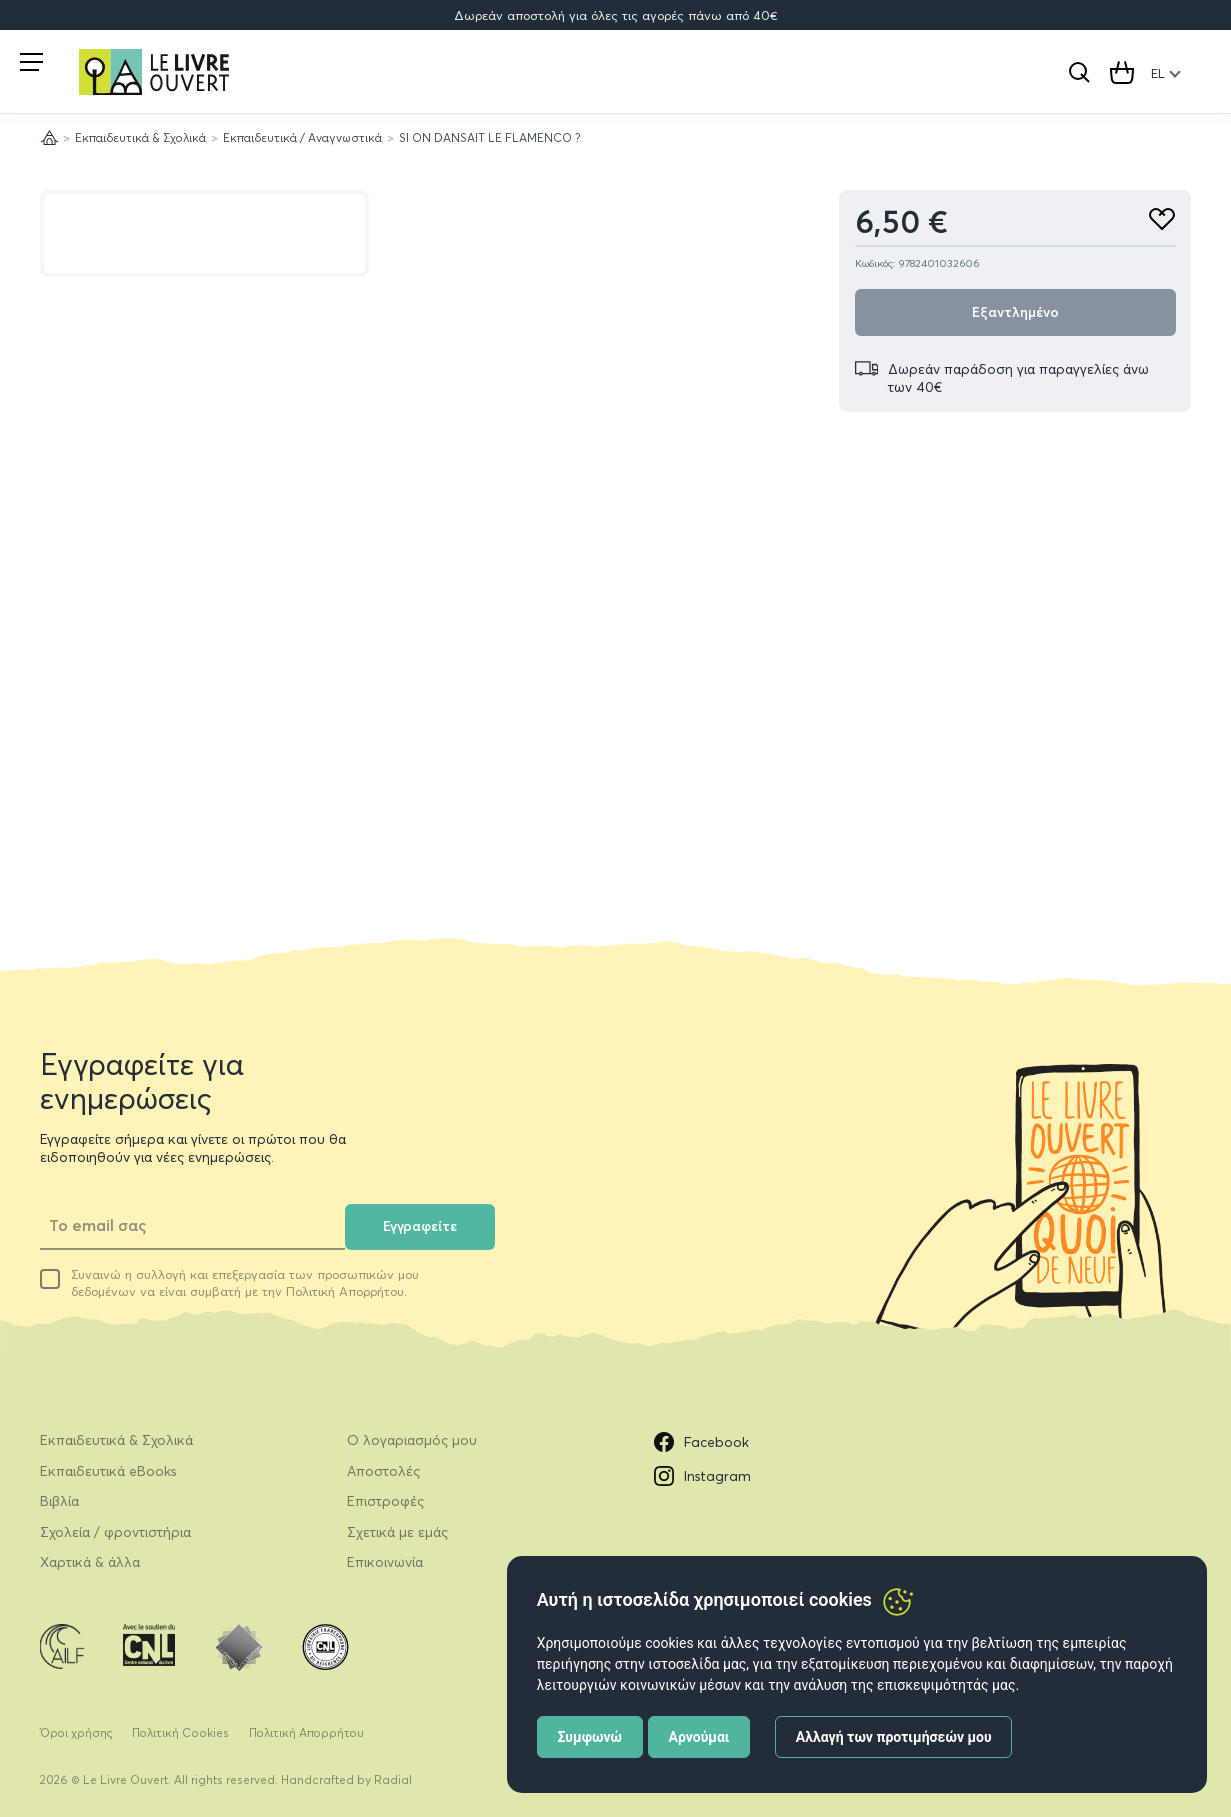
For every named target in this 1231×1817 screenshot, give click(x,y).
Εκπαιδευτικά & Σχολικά (140, 137)
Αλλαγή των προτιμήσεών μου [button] (894, 1737)
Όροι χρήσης (76, 1732)
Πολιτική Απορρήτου (306, 1732)
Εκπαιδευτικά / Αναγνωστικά (302, 137)
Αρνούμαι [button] (699, 1737)
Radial (393, 1779)
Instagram (702, 1476)
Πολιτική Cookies (180, 1732)
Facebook (701, 1442)
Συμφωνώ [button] (589, 1737)
